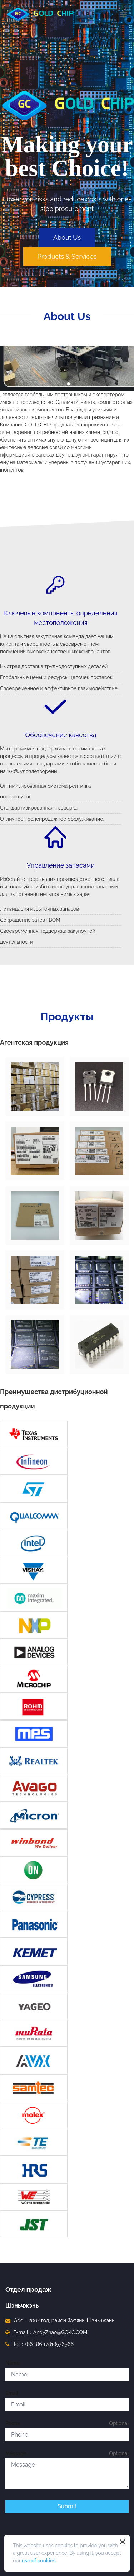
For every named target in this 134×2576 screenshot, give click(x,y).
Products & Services (67, 256)
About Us (67, 237)
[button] (68, 383)
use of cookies (39, 2560)
